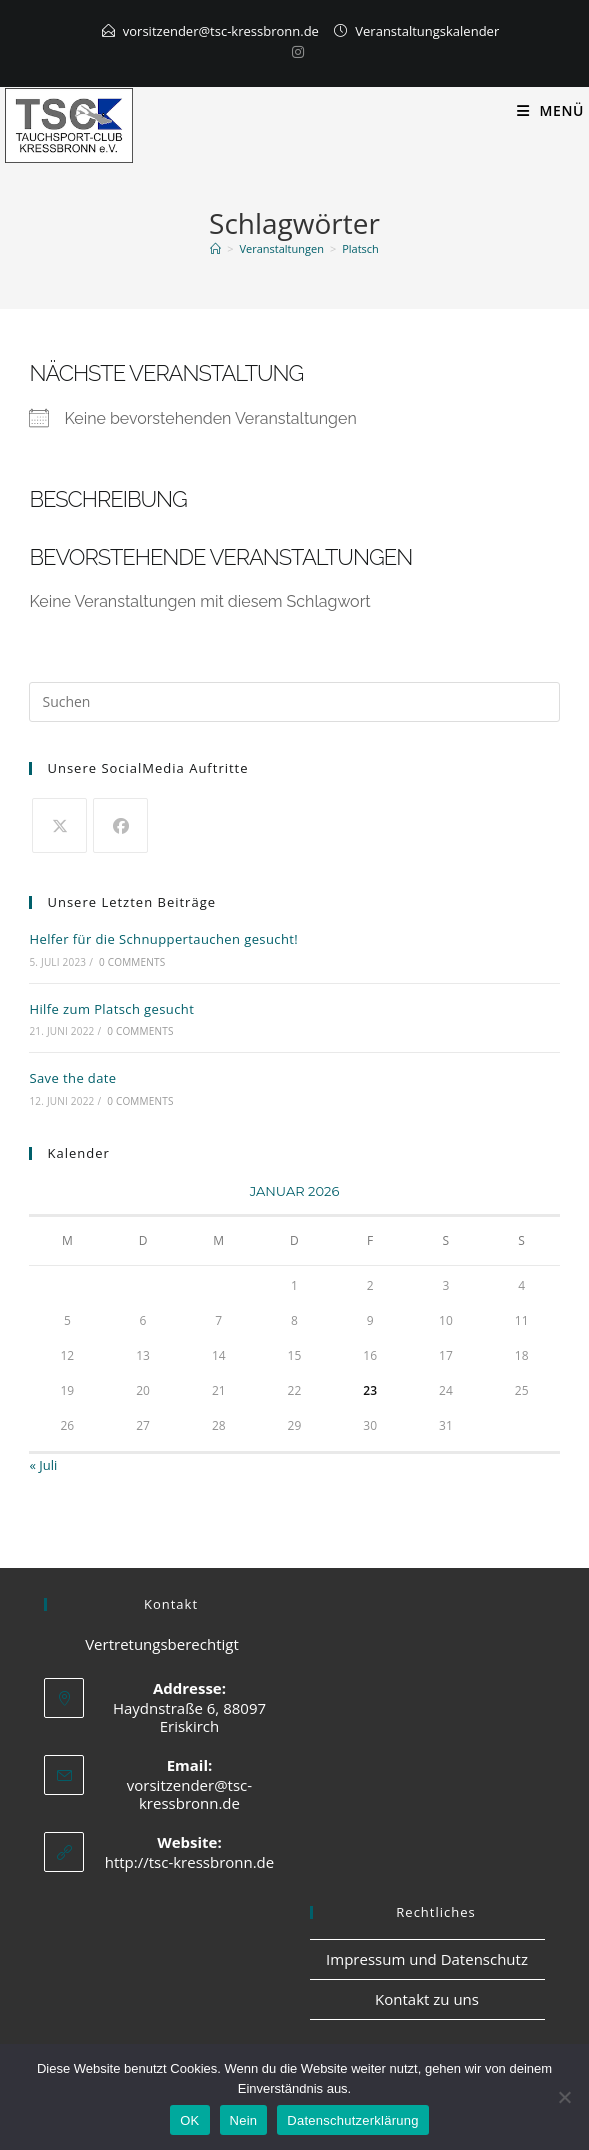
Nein (244, 2120)
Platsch (360, 248)
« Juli (43, 1465)
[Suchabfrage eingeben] (294, 702)
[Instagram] (295, 52)
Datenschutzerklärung (352, 2120)
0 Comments (132, 962)
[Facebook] (120, 825)
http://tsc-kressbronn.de (190, 1862)
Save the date (72, 1078)
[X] (59, 825)
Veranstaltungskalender (427, 31)
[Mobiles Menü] (550, 110)
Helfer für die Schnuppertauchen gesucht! (163, 939)
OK (189, 2120)
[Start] (215, 248)
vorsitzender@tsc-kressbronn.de (221, 31)
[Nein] (564, 2097)
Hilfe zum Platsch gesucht (111, 1009)
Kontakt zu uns (427, 1999)
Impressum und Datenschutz (427, 1959)
